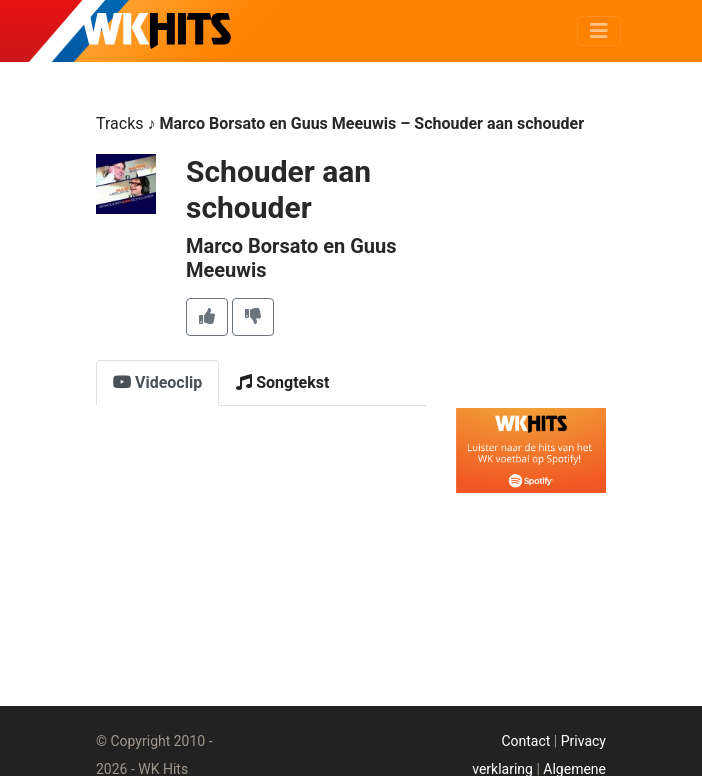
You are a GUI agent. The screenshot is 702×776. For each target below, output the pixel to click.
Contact (525, 741)
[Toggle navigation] (599, 31)
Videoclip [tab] (157, 382)
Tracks (120, 123)
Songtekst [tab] (282, 382)
